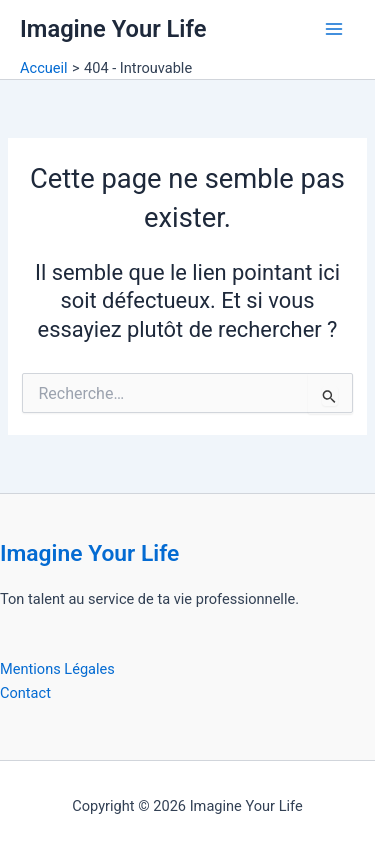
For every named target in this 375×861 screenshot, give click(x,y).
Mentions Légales (57, 669)
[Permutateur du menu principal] (334, 29)
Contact (25, 693)
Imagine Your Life (113, 29)
